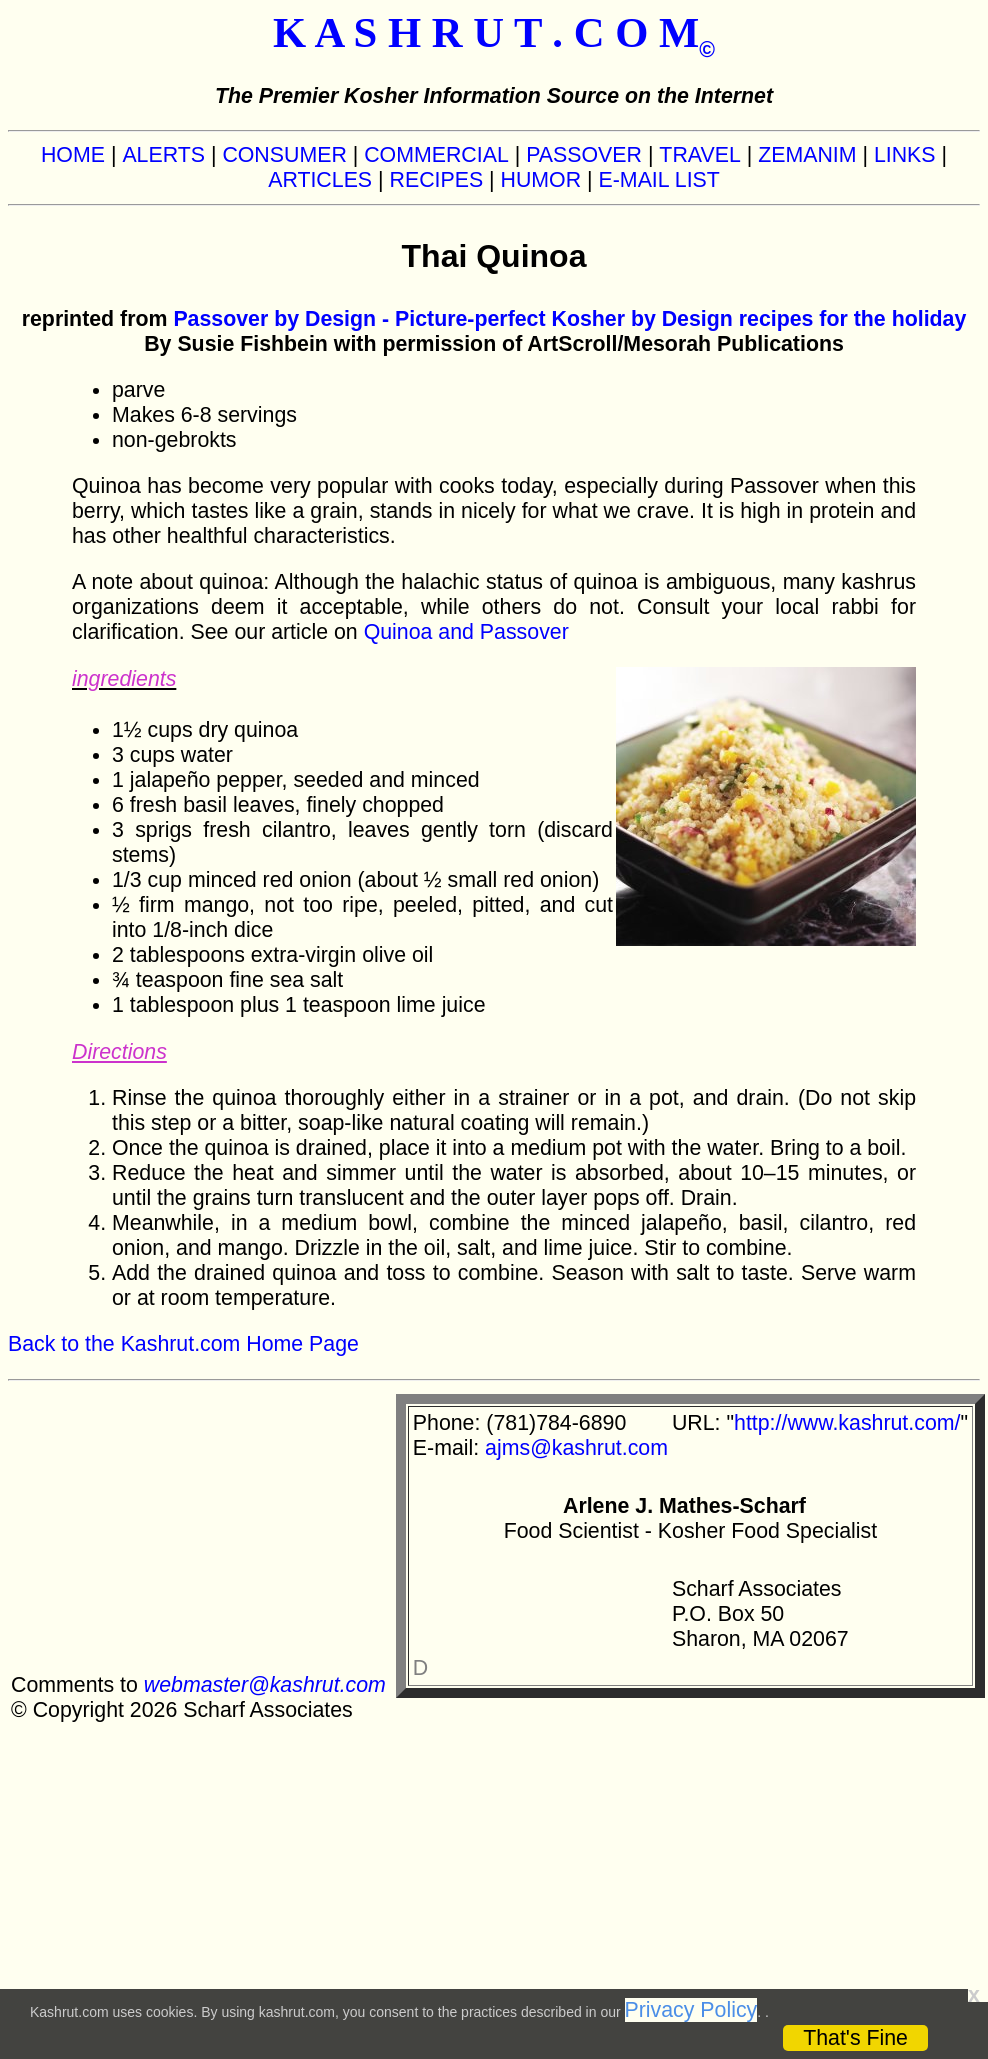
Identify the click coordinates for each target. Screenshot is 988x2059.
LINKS (905, 155)
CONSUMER (284, 155)
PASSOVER (584, 155)
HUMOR (541, 180)
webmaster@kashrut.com (265, 1685)
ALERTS (163, 155)
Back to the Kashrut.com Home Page (183, 1344)
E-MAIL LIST (659, 180)
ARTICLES (320, 180)
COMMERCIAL (436, 155)
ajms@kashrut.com (576, 1448)
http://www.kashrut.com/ (847, 1423)
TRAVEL (699, 155)
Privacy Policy (691, 2010)
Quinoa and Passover (466, 632)
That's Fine (855, 2038)
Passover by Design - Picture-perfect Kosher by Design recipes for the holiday (569, 319)
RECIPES (437, 180)
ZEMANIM (807, 155)
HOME (73, 155)
